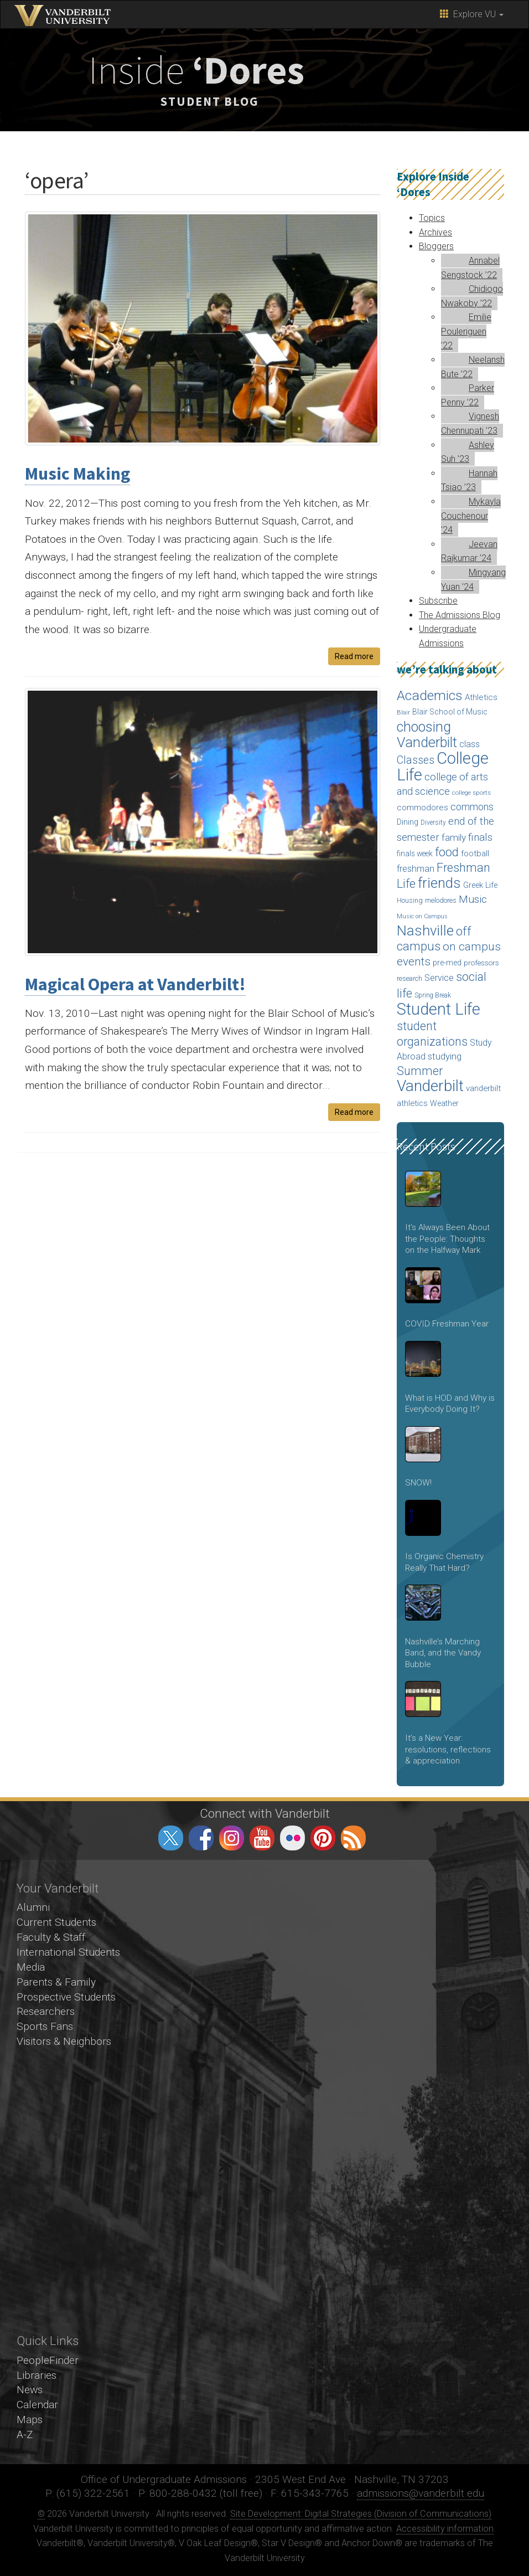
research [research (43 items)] (409, 979)
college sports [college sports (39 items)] (471, 792)
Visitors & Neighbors (64, 2041)
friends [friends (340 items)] (439, 883)
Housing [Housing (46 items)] (410, 900)
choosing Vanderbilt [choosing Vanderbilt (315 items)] (427, 735)
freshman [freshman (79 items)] (415, 868)
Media (31, 1967)
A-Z (25, 2434)
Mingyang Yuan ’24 (473, 579)
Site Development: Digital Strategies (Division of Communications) (360, 2513)
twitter (170, 1838)
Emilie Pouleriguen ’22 (466, 331)
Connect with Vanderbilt (265, 1813)
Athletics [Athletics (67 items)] (481, 697)
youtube (262, 1838)
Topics (432, 218)
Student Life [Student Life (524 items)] (438, 1009)
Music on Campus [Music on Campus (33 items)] (422, 916)
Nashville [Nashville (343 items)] (425, 930)
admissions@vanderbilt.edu (420, 2493)
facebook (201, 1838)
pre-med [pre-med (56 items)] (447, 962)
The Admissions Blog (459, 615)
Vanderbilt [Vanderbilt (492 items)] (430, 1086)
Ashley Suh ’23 (467, 452)
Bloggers (436, 246)
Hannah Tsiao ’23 (469, 480)
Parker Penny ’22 (467, 395)
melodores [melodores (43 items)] (441, 900)
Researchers (46, 2011)
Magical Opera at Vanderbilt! (135, 984)
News (30, 2389)
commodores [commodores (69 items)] (422, 808)
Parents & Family (56, 1982)
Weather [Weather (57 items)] (444, 1103)
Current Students (56, 1922)
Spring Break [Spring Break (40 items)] (432, 995)
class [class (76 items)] (469, 744)
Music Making (77, 473)
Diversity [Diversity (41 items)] (433, 822)
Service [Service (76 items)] (439, 978)
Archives (435, 232)
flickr (292, 1838)
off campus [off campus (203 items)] (434, 939)
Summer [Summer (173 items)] (420, 1071)
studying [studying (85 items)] (444, 1056)
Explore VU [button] (472, 14)
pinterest (322, 1838)
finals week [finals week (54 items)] (415, 853)
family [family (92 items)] (454, 837)
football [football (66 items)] (475, 853)
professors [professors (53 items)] (481, 962)
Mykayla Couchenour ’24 (471, 515)
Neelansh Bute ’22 (473, 366)
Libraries (36, 2375)
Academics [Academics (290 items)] (430, 695)
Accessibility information (445, 2528)
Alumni (33, 1907)
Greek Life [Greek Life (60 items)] (480, 885)
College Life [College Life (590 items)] (443, 766)
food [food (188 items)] (447, 852)
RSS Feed (353, 1838)
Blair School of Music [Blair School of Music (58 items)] (449, 711)
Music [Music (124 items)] (473, 899)
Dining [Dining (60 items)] (407, 822)
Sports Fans (45, 2026)
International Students (68, 1952)
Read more (354, 656)
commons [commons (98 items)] (472, 807)
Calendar (37, 2404)
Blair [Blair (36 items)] (403, 712)
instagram (231, 1838)
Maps (30, 2419)
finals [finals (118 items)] (480, 837)
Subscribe (438, 600)
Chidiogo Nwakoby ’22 (472, 296)
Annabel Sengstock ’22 (470, 267)
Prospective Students (66, 1997)
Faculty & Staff (51, 1937)
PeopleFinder (48, 2360)
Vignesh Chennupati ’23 (470, 423)
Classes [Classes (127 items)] (415, 760)
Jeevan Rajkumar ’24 (469, 551)
